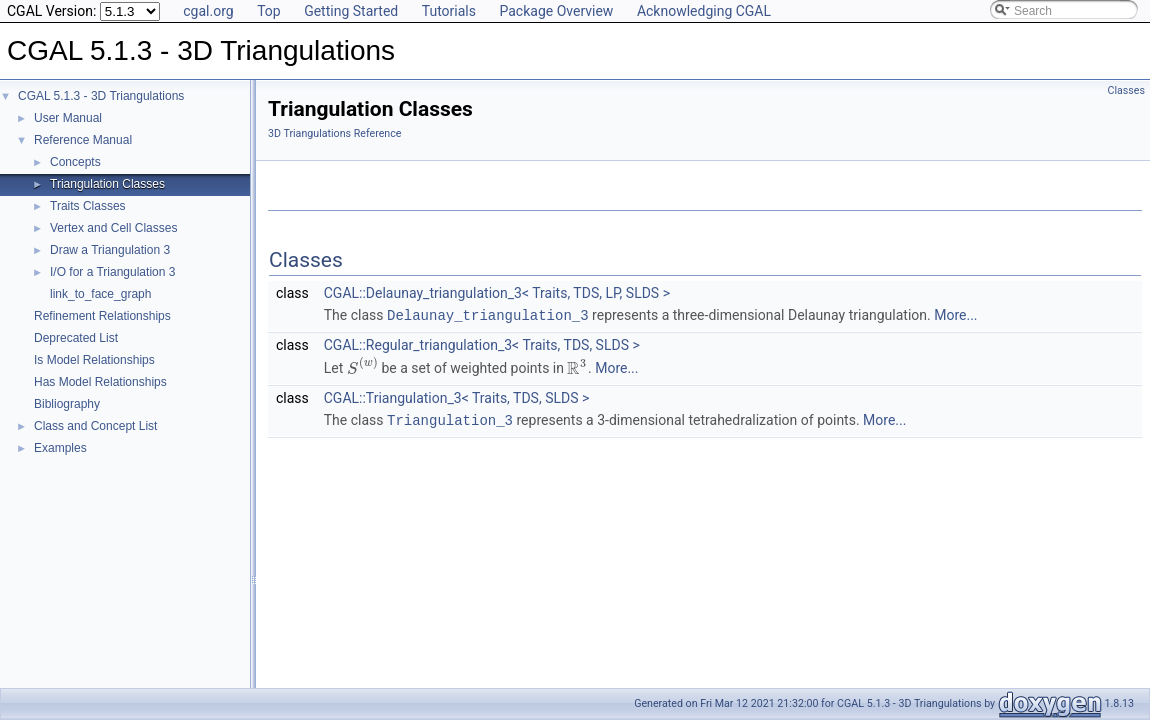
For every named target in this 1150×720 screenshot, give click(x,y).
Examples (60, 448)
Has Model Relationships (100, 382)
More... (955, 315)
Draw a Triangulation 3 (110, 250)
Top (269, 11)
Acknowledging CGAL (704, 11)
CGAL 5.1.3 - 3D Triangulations (101, 96)
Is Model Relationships (94, 360)
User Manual (68, 118)
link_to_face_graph (100, 294)
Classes (1126, 90)
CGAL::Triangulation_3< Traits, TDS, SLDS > (457, 397)
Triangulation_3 (450, 418)
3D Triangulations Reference (334, 133)
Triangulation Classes (107, 184)
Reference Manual (83, 140)
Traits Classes (88, 206)
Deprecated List (76, 338)
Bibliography (67, 404)
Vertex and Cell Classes (113, 228)
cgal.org (208, 11)
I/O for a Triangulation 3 (112, 272)
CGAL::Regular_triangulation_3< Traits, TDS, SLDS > (482, 344)
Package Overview (556, 11)
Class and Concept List (95, 426)
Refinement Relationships (102, 316)
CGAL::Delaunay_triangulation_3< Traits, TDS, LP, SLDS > (497, 293)
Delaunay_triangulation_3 (488, 314)
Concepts (75, 162)
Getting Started (351, 11)
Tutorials (449, 11)
